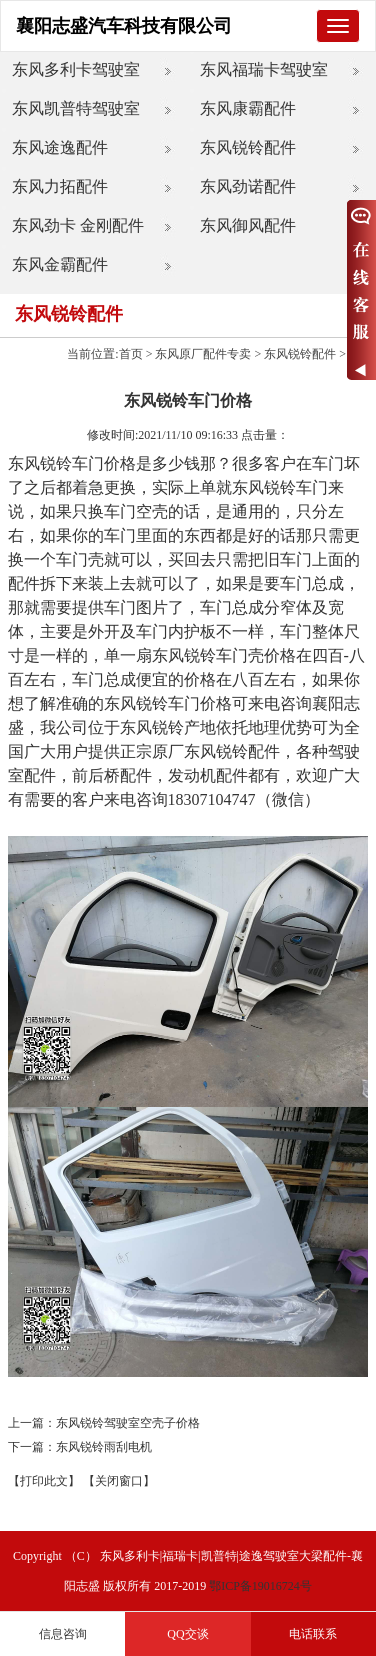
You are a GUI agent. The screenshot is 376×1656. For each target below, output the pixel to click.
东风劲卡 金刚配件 (78, 225)
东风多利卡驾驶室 (76, 69)
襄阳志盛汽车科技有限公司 (124, 26)
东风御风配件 (248, 225)
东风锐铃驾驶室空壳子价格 (128, 1423)
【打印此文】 (44, 1481)
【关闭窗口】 (119, 1481)
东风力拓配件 (60, 186)
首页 (131, 354)
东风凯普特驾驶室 (76, 108)
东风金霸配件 (60, 264)
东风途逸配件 (60, 147)
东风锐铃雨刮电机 (104, 1447)
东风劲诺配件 (248, 186)
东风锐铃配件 (248, 147)
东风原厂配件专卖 (203, 354)
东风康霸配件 (248, 108)
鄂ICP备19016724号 (260, 1586)
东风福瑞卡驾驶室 (264, 69)
